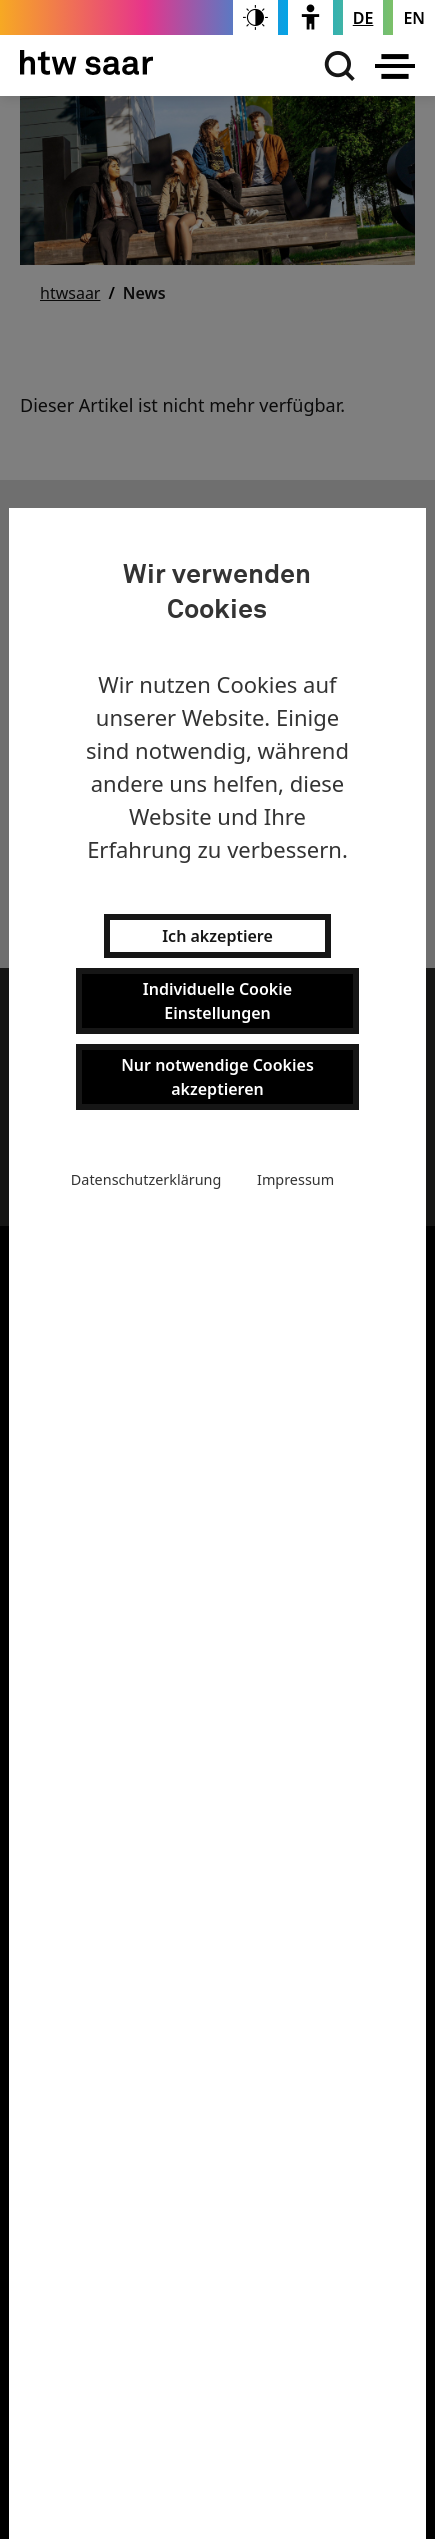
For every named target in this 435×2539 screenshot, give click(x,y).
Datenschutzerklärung (146, 1179)
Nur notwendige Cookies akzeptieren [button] (217, 1077)
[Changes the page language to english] (414, 18)
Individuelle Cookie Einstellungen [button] (217, 1001)
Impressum (295, 1179)
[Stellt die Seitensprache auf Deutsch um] (363, 18)
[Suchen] (335, 66)
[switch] (255, 17)
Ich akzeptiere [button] (217, 936)
